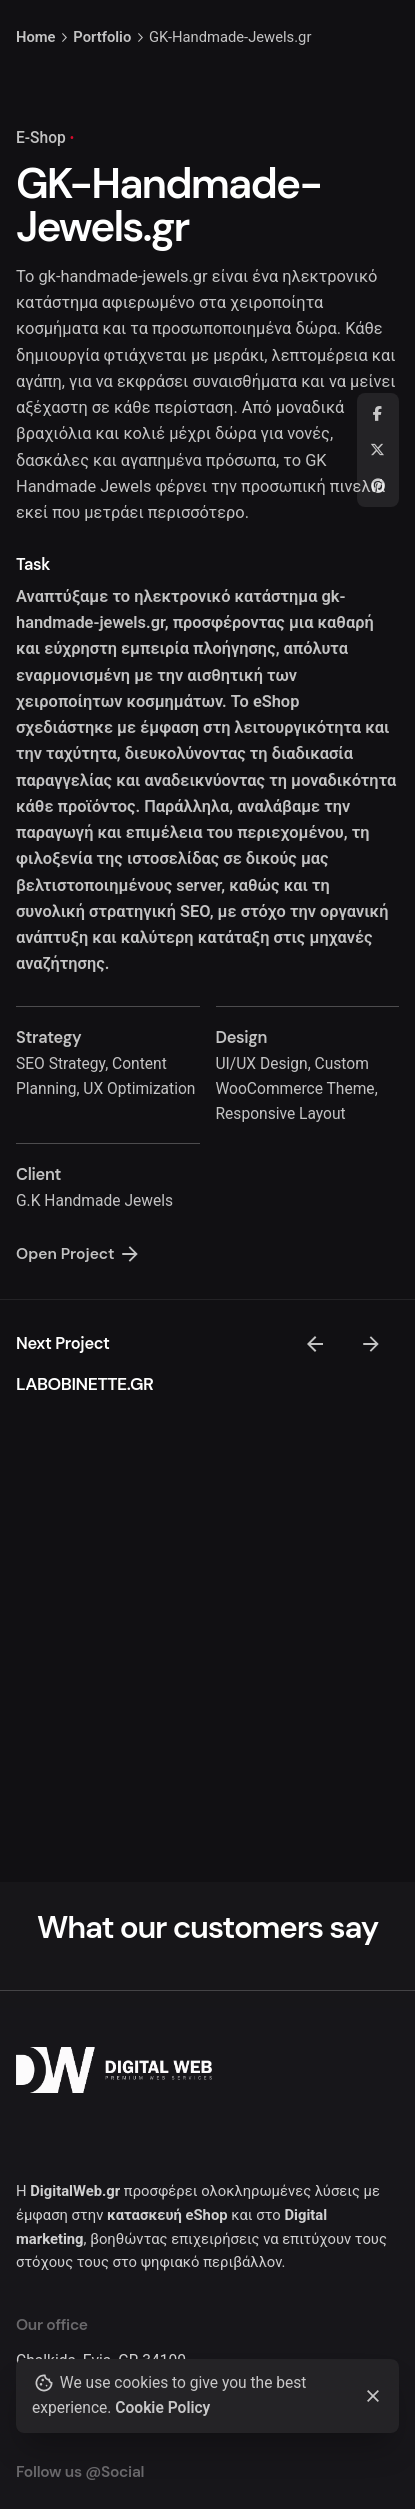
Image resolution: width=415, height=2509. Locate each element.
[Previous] (315, 1344)
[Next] (371, 1344)
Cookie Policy (162, 2408)
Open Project (79, 1254)
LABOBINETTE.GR (85, 1384)
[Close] (373, 2396)
